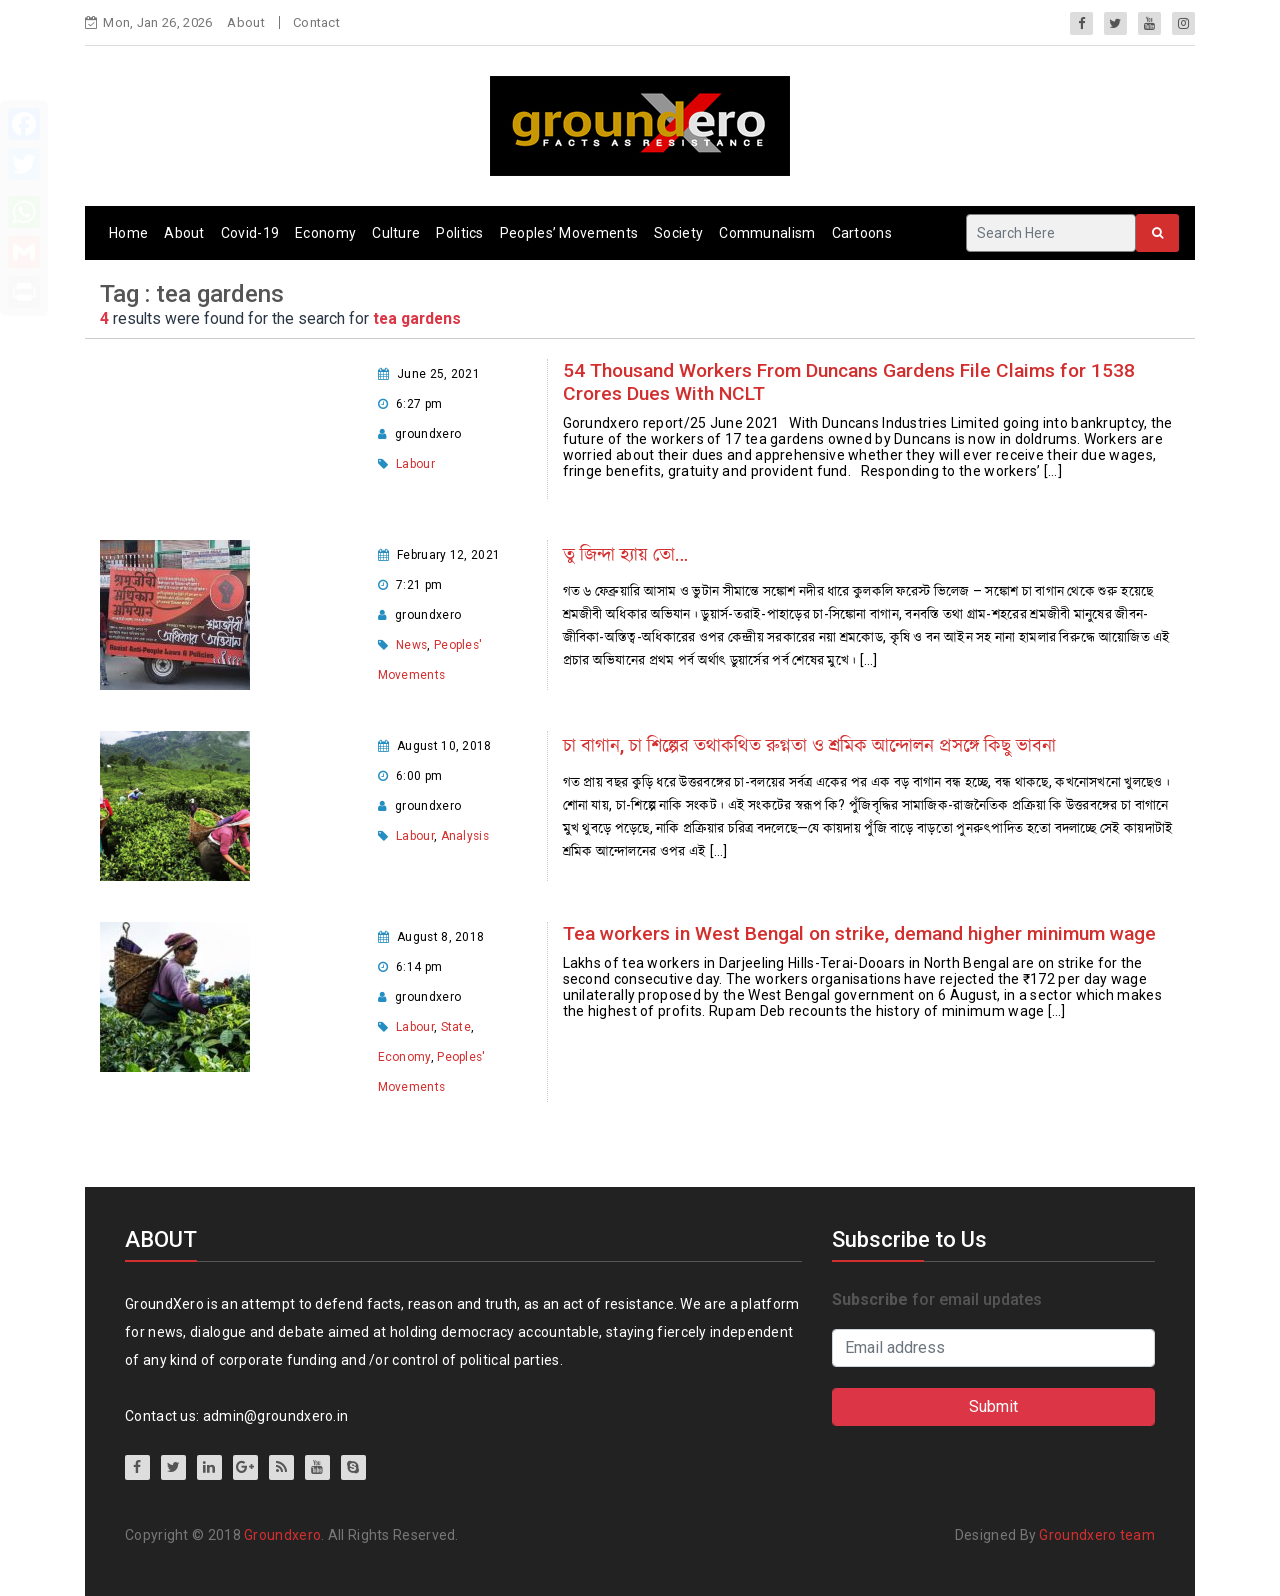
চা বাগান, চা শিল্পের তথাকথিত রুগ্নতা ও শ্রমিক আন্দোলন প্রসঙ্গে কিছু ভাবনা (809, 745)
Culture (396, 233)
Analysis (465, 836)
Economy (325, 233)
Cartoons (862, 233)
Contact (316, 22)
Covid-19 (250, 233)
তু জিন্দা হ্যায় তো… (625, 554)
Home (128, 233)
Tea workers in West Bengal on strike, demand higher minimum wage (859, 933)
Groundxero (282, 1535)
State (456, 1027)
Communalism (767, 233)
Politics (459, 233)
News (411, 645)
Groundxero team (1097, 1535)
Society (678, 233)
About (246, 22)
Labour (415, 464)
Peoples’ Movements (569, 233)
